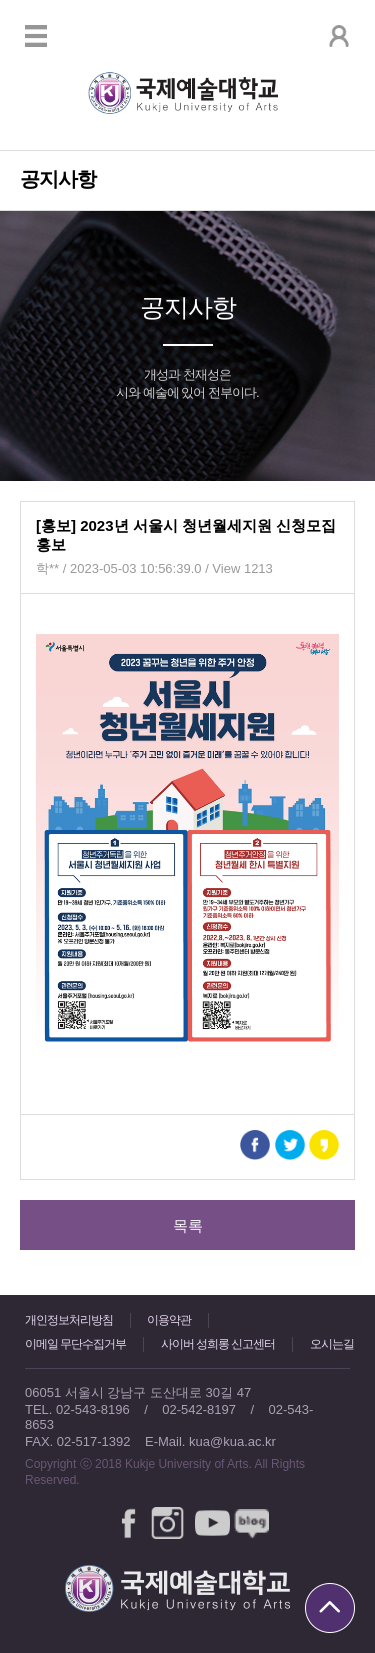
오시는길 (332, 1344)
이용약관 (169, 1320)
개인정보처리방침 (69, 1320)
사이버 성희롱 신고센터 (218, 1344)
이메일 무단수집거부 (75, 1344)
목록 (188, 1225)
